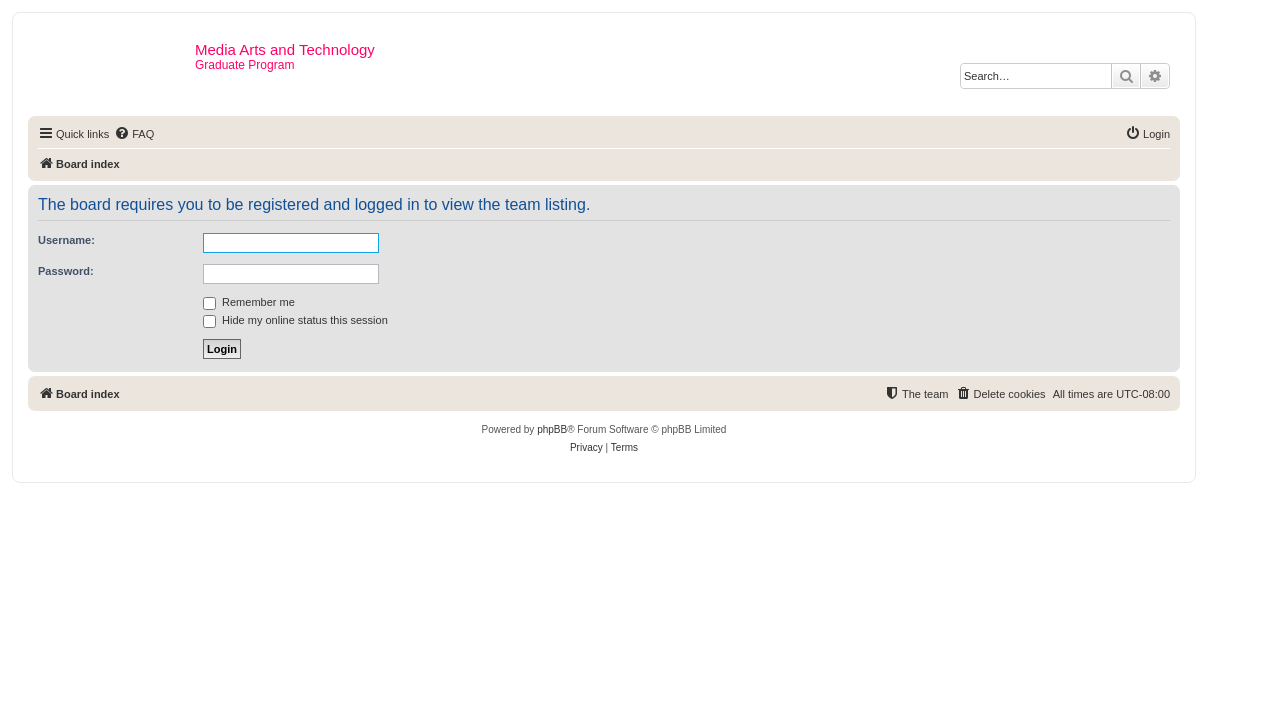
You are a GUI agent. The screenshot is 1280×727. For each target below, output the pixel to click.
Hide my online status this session (295, 320)
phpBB (552, 429)
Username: (66, 240)
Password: (66, 271)
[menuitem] (134, 134)
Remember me (249, 302)
